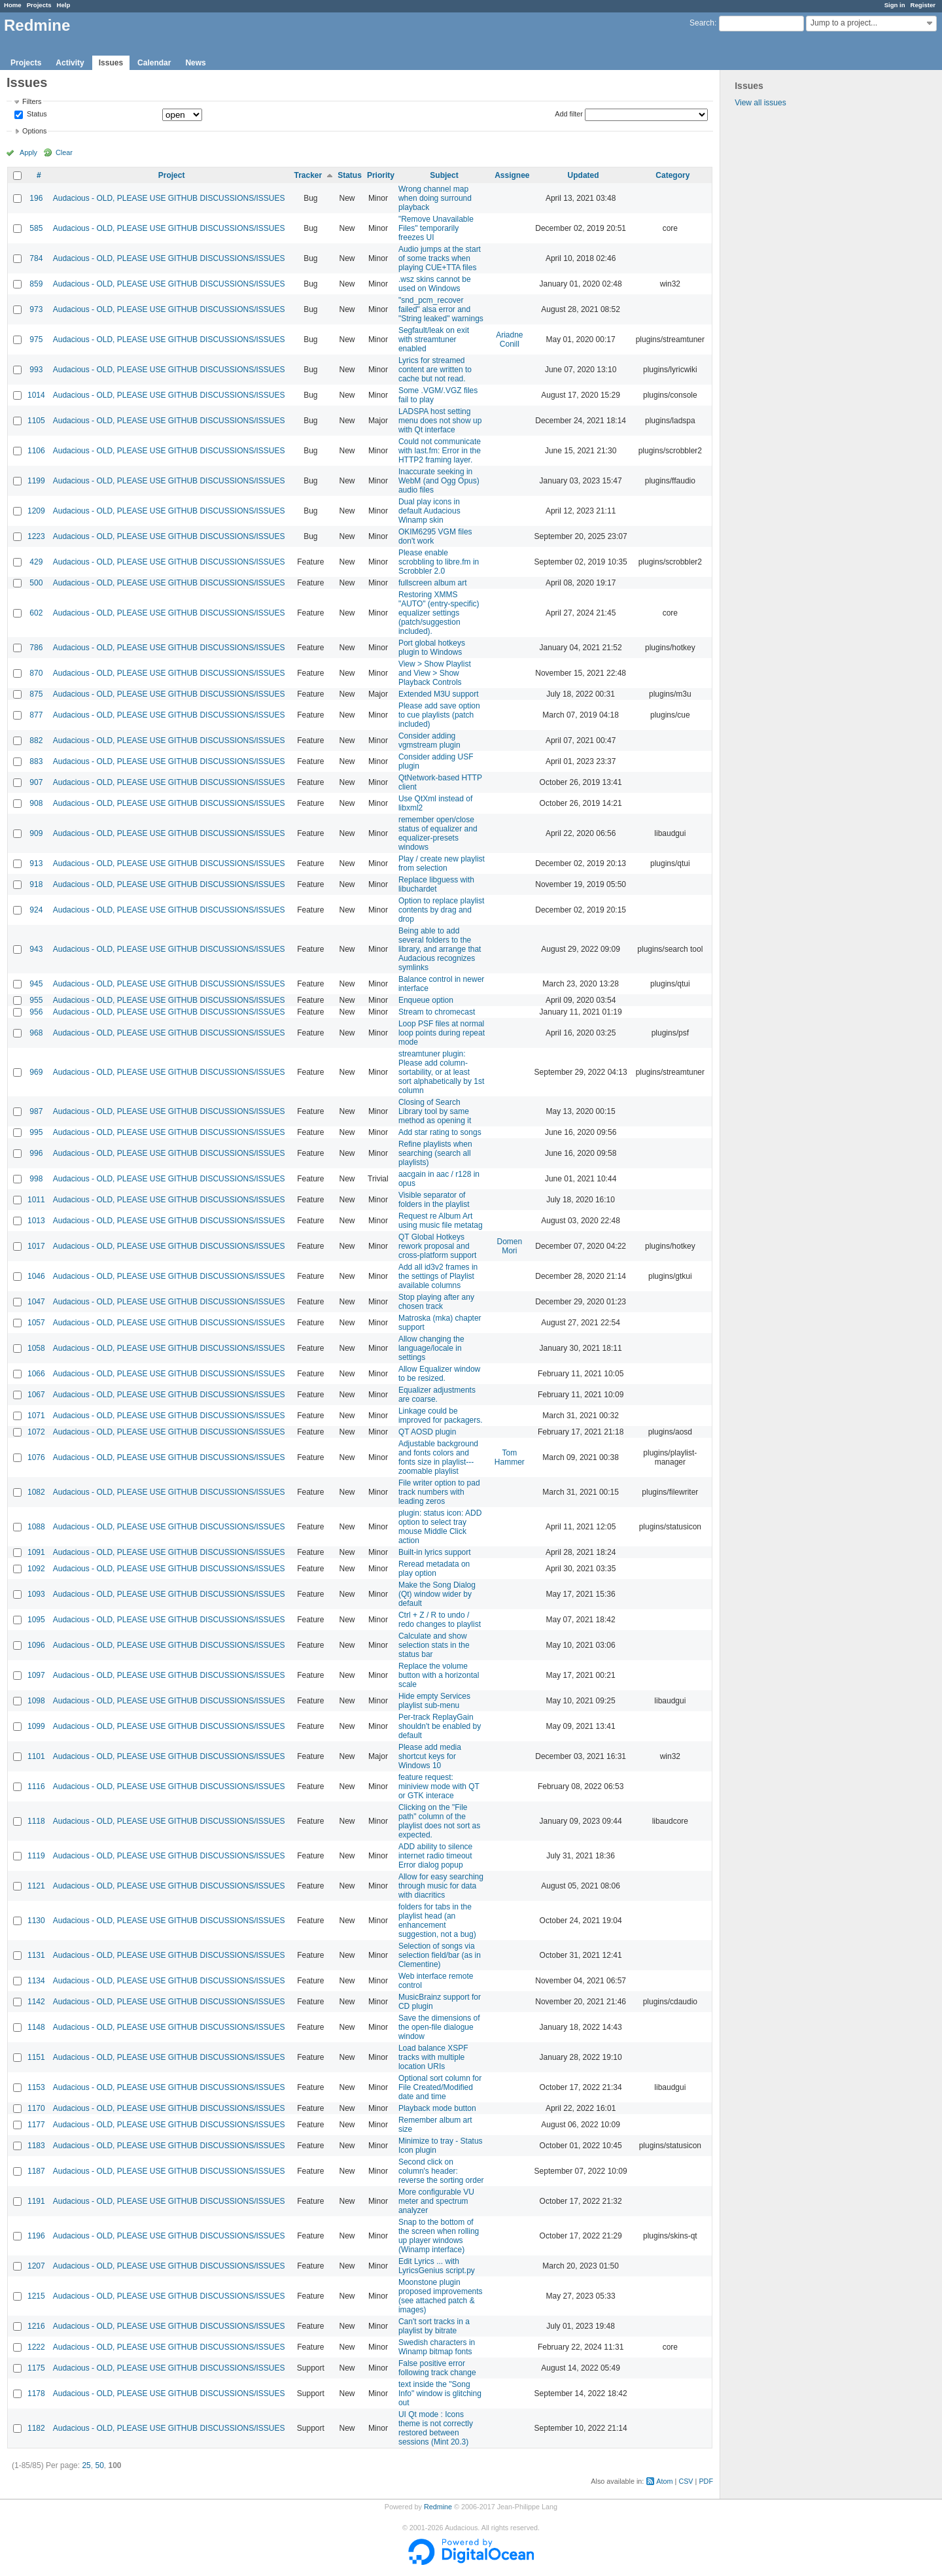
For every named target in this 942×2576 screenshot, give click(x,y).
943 (36, 949)
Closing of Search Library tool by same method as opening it (434, 1111)
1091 (36, 1552)
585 (36, 228)
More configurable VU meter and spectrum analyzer (436, 2201)
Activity (70, 62)
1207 (36, 2266)
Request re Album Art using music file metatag (440, 1220)
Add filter (569, 114)
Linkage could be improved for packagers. (440, 1415)
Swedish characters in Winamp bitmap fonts (436, 2347)
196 (36, 198)
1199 (36, 480)
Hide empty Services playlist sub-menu (434, 1701)
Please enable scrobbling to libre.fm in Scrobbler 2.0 (438, 562)
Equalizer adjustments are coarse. (437, 1394)
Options (34, 131)
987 (36, 1111)
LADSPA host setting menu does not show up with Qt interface (439, 420)
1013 (36, 1220)
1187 (36, 2171)
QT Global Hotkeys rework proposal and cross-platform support (437, 1246)
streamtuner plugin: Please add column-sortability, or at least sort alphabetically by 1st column (441, 1072)
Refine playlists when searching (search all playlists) (435, 1153)
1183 (36, 2145)
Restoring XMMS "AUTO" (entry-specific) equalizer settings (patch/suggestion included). (439, 613)
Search (701, 22)
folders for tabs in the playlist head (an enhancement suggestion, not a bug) (437, 1920)
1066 (36, 1373)
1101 (36, 1756)
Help (64, 5)
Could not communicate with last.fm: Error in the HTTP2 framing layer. (439, 450)
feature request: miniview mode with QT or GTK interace (439, 1786)
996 (36, 1153)
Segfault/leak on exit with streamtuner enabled (433, 339)
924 (36, 909)
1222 (36, 2347)
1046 (36, 1276)
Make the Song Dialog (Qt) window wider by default (437, 1594)
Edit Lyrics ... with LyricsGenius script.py (436, 2266)
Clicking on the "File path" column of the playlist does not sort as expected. (439, 1821)
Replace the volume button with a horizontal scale (438, 1675)
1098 (36, 1700)
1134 (36, 1980)
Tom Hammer (510, 1457)
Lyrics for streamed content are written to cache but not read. (435, 369)
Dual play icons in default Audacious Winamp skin (429, 511)
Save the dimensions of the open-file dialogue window (439, 2027)
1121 (36, 1885)
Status (36, 114)
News (195, 62)
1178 (36, 2393)
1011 (36, 1199)
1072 (36, 1431)
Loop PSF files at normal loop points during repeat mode (441, 1033)
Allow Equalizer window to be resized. (439, 1374)
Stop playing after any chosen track (436, 1302)
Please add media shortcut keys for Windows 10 (429, 1756)
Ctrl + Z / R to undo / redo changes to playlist (439, 1619)
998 (36, 1178)
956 (36, 1012)
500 (36, 582)
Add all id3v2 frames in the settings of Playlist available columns (438, 1276)
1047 (36, 1301)
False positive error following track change (437, 2368)
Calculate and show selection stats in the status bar (434, 1645)
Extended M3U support (438, 694)
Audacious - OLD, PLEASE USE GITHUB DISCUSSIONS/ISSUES (169, 198)
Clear (64, 152)
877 (36, 715)
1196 (36, 2235)
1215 (36, 2296)
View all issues (760, 102)
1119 (36, 1855)
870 (36, 673)
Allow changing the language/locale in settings (431, 1348)
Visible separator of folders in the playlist (434, 1200)
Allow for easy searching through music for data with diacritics (440, 1886)
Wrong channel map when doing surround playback (435, 198)
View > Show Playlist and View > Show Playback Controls (434, 673)
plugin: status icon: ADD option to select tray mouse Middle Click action (439, 1526)
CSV (685, 2481)
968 (36, 1032)
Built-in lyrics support (434, 1552)
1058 (36, 1348)
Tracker (308, 175)
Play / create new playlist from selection (441, 863)
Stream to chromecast (436, 1012)
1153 (36, 2087)
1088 (36, 1526)
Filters (31, 101)
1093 (36, 1594)
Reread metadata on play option (434, 1568)
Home (13, 5)
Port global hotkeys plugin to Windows (431, 647)
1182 (36, 2428)
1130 (36, 1920)
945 (36, 983)
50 (99, 2465)
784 (36, 258)
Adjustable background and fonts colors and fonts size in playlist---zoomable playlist (438, 1457)
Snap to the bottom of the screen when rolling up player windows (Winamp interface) (438, 2236)
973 (36, 309)
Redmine (438, 2507)
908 (36, 803)
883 (36, 761)
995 (36, 1132)
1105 (36, 420)
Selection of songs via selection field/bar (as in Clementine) (439, 1955)
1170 (36, 2108)
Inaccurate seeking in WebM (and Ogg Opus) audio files (439, 481)
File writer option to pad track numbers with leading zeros (439, 1492)
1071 (36, 1415)
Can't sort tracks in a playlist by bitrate (434, 2326)
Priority (380, 175)
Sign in (894, 5)
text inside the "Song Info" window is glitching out (439, 2393)
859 (36, 283)
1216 (36, 2326)
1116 (36, 1786)
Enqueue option (425, 1000)
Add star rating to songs (439, 1132)
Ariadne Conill (509, 339)
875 (36, 694)
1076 (36, 1457)
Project (171, 175)
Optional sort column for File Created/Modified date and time (439, 2087)
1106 (36, 450)
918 (36, 884)
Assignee (512, 175)
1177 (36, 2124)
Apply (28, 152)
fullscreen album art (432, 582)
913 (36, 863)
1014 (36, 395)
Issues (111, 62)
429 (36, 561)
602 (36, 613)
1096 (36, 1645)
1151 (36, 2057)
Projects (39, 5)
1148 (36, 2027)
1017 (36, 1246)
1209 (36, 510)
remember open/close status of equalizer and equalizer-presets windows (438, 833)
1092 (36, 1568)
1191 (36, 2201)
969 (36, 1072)
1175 (36, 2368)
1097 (36, 1675)
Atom (664, 2481)
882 (36, 740)
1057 (36, 1322)
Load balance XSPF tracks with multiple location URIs (433, 2057)
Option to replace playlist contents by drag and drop (441, 910)
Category (672, 175)
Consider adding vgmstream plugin (429, 740)
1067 (36, 1394)
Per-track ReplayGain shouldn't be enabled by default (439, 1726)
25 (86, 2465)
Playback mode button (437, 2108)
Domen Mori (510, 1246)
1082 (36, 1492)
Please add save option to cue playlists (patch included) (439, 715)
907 (36, 782)
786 (36, 647)
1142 (36, 2001)
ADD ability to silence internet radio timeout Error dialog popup (435, 1856)
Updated (583, 175)
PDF (706, 2481)
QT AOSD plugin (427, 1431)
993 (36, 369)
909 (36, 833)
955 (36, 1000)
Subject (444, 175)
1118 (36, 1821)
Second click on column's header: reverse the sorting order (441, 2171)
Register (923, 5)
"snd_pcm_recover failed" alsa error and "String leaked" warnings (440, 309)
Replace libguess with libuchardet (436, 884)
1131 (36, 1955)
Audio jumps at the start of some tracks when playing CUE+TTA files (439, 258)
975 (36, 339)
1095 (36, 1619)
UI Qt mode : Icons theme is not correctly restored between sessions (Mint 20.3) (435, 2428)
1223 (36, 536)
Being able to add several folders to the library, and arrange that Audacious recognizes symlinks (439, 949)
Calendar (154, 62)
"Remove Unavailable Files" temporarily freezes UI (436, 228)
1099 (36, 1726)
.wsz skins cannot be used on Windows (434, 284)
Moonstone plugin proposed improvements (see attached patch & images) (440, 2296)
